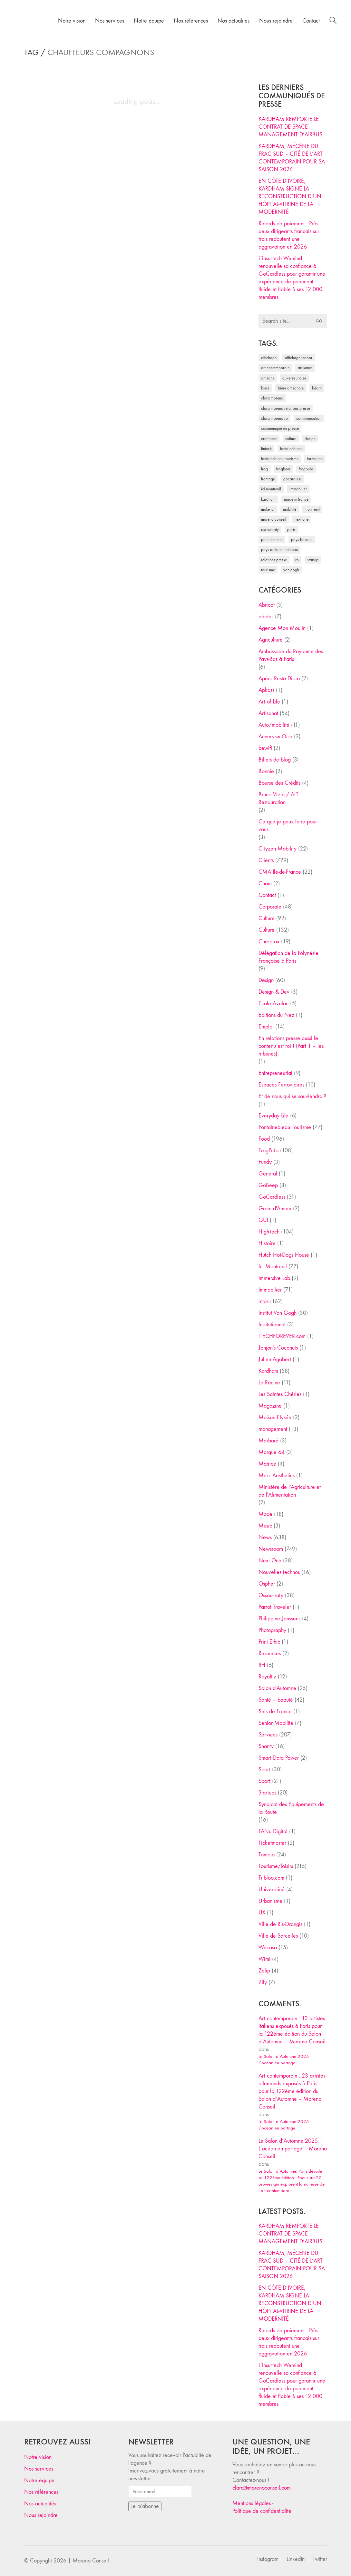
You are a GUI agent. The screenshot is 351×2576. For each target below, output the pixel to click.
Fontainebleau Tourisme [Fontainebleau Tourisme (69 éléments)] (279, 458)
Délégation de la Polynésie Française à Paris (288, 957)
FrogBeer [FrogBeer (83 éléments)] (283, 469)
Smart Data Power (278, 1758)
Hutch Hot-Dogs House (283, 1255)
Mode (265, 1514)
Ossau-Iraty (270, 1595)
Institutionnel (272, 1324)
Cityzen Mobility (277, 848)
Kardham (268, 1371)
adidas (265, 616)
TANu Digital (273, 1831)
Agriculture (270, 639)
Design (266, 980)
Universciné (271, 1889)
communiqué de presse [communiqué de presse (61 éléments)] (280, 428)
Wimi (264, 1959)
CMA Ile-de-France (279, 872)
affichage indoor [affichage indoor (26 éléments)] (298, 357)
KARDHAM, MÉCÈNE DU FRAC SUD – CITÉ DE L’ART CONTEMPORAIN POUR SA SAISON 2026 (291, 158)
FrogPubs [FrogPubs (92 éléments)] (306, 469)
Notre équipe (39, 2480)
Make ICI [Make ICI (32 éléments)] (268, 509)
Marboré (268, 1440)
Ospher (266, 1583)
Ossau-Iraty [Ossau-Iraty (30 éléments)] (270, 529)
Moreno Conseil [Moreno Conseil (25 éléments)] (273, 519)
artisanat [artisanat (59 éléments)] (305, 367)
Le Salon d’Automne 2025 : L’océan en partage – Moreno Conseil (292, 2149)
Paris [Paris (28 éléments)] (291, 529)
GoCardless (271, 1197)
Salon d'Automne (277, 1688)
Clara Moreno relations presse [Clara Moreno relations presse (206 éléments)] (285, 408)
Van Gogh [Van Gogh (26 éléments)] (291, 569)
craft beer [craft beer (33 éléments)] (269, 438)
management (272, 1429)
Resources (269, 1653)
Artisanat (268, 713)
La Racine (269, 1382)
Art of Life (269, 701)
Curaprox (268, 941)
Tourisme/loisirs (275, 1866)
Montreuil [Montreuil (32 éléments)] (312, 509)
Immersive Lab (274, 1278)
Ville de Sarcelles (278, 1935)
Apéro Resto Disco (279, 678)
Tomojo (266, 1854)
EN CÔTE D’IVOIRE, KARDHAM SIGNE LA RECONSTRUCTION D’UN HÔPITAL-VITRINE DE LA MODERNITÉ (289, 196)
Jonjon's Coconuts (278, 1347)
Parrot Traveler (274, 1607)
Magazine (270, 1405)
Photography (272, 1630)
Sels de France (275, 1711)
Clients (266, 860)
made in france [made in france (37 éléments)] (296, 499)
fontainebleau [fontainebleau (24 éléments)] (291, 448)
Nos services (38, 2468)
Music (265, 1525)
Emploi (266, 1026)
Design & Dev (273, 991)
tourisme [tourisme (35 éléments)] (268, 569)
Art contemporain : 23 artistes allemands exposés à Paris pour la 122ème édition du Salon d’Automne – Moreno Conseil (291, 2091)
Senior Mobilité (275, 1723)
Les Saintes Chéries (279, 1394)
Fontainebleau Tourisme (284, 1127)
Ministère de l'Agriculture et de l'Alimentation (289, 1491)
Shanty (266, 1746)
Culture (266, 918)
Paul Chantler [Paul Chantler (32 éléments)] (272, 539)
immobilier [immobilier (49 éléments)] (298, 489)
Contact (267, 895)
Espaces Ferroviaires (281, 1084)
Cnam (265, 883)
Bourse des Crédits (279, 783)
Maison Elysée (274, 1417)
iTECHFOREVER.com (282, 1336)
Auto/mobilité (273, 725)
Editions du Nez (276, 1015)
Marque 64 (271, 1452)
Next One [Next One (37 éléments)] (301, 519)
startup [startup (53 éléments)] (312, 559)
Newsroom (270, 1549)
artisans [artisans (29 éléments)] (267, 378)
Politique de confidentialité (261, 2511)
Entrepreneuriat (275, 1073)
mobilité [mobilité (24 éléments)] (289, 509)
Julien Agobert (274, 1359)
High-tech (268, 1231)
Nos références (41, 2492)
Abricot (266, 605)
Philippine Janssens (279, 1618)
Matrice (267, 1463)
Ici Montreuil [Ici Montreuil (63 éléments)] (271, 489)
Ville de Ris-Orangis (280, 1924)
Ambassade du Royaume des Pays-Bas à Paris (290, 655)
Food (264, 1139)
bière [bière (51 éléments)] (265, 388)
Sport (264, 1769)
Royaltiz (267, 1676)
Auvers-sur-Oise (275, 736)
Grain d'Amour (274, 1208)
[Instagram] (267, 2559)
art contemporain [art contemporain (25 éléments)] (275, 367)
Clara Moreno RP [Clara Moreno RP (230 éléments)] (274, 418)
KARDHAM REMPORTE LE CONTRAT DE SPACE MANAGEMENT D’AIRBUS (290, 127)
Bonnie (266, 771)
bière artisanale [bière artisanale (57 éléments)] (291, 388)
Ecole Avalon (273, 1003)
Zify (262, 1982)
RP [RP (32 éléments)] (297, 559)
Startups (267, 1792)
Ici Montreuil (272, 1266)
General (267, 1173)
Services (268, 1734)
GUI (263, 1220)
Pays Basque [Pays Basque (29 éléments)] (301, 539)
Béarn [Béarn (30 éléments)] (317, 388)
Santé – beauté (275, 1699)
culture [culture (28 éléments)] (290, 438)
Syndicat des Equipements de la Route (291, 1808)
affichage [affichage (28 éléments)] (269, 357)
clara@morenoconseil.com (261, 2487)
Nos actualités (40, 2503)
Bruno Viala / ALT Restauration (278, 798)
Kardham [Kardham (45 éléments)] (268, 499)
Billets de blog (274, 759)
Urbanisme (270, 1901)
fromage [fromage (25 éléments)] (268, 479)
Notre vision (38, 2457)
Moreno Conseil (91, 2560)
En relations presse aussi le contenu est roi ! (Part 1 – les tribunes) (291, 1046)
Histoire (267, 1243)
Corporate (269, 906)
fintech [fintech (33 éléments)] (266, 448)
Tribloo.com (271, 1877)
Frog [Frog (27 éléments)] (264, 469)
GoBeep (268, 1185)
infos (263, 1301)
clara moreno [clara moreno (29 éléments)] (272, 398)
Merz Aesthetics (276, 1475)
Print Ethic (269, 1641)
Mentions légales (251, 2503)
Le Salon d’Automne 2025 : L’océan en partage (284, 2059)
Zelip (264, 1970)
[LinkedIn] (296, 2559)
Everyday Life (273, 1115)
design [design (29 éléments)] (310, 438)
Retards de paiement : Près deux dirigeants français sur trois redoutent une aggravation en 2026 (288, 235)
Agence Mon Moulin (282, 628)
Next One (269, 1560)
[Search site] (332, 21)
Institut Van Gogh (277, 1313)
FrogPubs (268, 1150)
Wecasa (267, 1947)
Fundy (265, 1162)
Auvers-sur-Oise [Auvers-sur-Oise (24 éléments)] (294, 378)
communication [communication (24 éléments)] (308, 418)
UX (261, 1912)
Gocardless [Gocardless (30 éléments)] (292, 479)
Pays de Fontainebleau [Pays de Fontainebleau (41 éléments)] (279, 549)
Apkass (266, 690)
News (265, 1537)
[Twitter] (320, 2559)
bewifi (265, 748)
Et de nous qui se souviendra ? (292, 1096)
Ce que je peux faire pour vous (287, 825)
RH (261, 1665)
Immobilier (270, 1289)
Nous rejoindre (41, 2515)
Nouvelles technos (279, 1572)
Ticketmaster (272, 1843)
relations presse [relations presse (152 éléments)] (274, 559)
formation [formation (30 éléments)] (315, 458)
